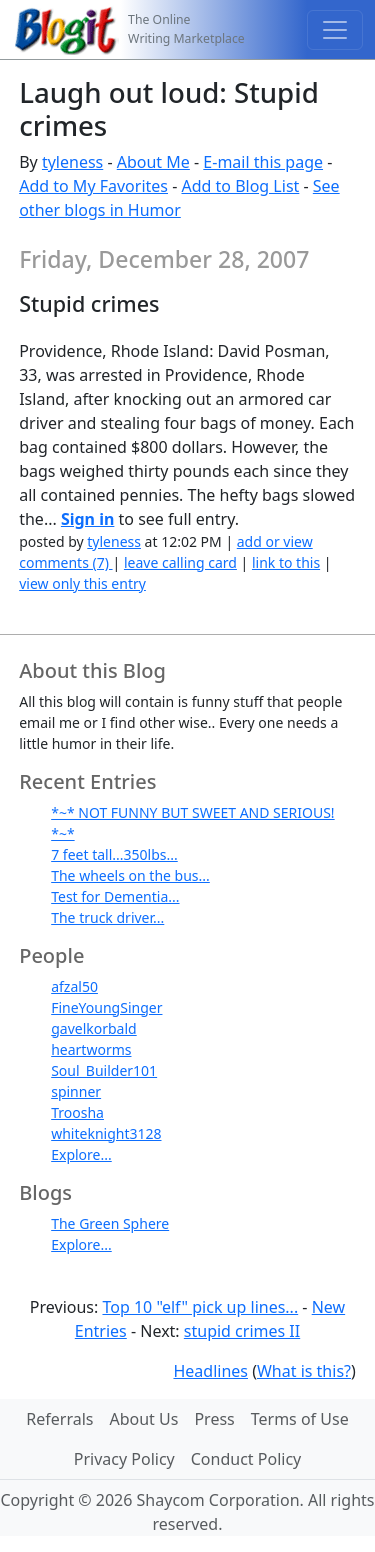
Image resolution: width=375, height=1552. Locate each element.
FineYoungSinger (106, 1007)
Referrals (59, 1419)
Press (214, 1419)
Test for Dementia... (115, 896)
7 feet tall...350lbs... (114, 854)
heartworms (91, 1049)
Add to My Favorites (93, 186)
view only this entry (82, 583)
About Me (153, 162)
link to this (286, 562)
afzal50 (74, 986)
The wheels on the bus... (130, 875)
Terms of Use (300, 1419)
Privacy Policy (124, 1459)
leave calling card (180, 562)
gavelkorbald (94, 1028)
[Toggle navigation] (335, 30)
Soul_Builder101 (104, 1070)
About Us (143, 1419)
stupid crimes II (242, 1331)
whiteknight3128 (106, 1133)
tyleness (72, 162)
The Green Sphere (110, 1223)
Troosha (77, 1112)
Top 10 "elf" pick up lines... (200, 1307)
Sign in (87, 519)
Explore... (81, 1154)
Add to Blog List (240, 186)
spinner (76, 1091)
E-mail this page (263, 162)
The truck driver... (107, 917)
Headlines (210, 1371)
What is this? (304, 1371)
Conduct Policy (246, 1459)
